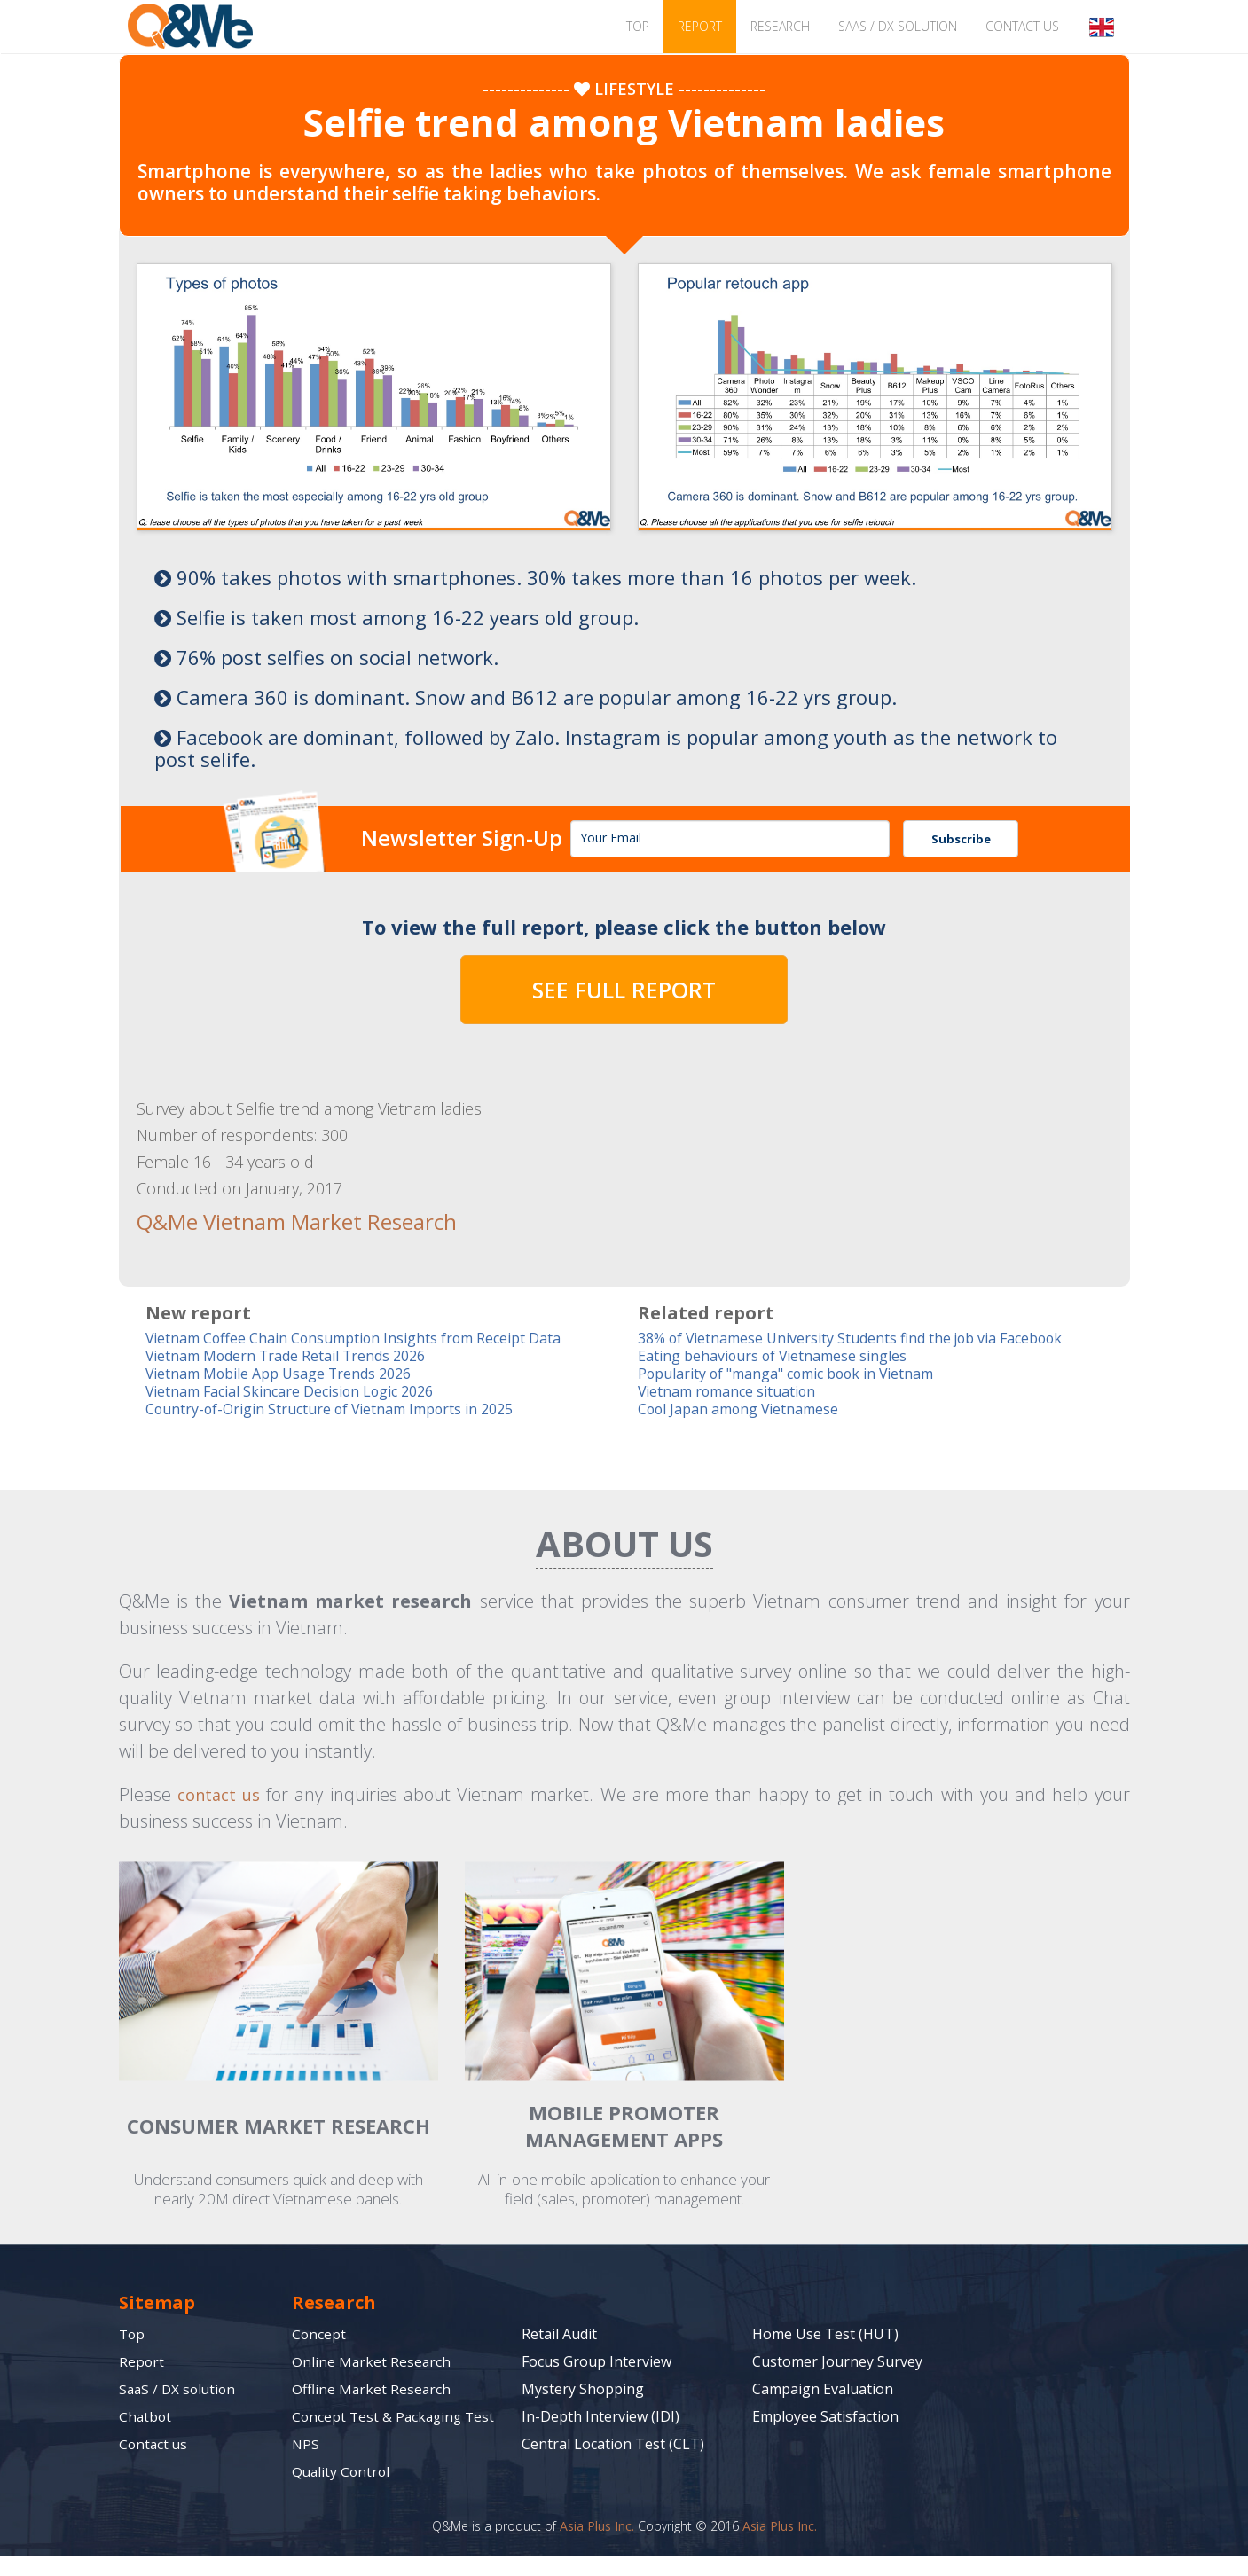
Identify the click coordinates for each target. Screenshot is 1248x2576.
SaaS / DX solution (897, 26)
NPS (306, 2463)
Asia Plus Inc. (597, 2545)
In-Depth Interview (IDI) (600, 2419)
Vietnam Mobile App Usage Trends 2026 (287, 1374)
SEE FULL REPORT (624, 990)
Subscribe (961, 839)
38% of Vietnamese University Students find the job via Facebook (863, 1337)
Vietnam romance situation (733, 1392)
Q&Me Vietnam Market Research (280, 1221)
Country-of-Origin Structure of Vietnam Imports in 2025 (340, 1411)
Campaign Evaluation (822, 2391)
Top (132, 2336)
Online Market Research (372, 2364)
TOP (637, 26)
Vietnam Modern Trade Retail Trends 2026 (295, 1355)
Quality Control (342, 2491)
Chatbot (146, 2419)
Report (700, 26)
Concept (319, 2336)
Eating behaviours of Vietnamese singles (779, 1355)
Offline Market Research (372, 2391)
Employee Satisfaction (825, 2419)
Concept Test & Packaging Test (379, 2427)
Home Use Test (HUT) (825, 2336)
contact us (221, 1797)
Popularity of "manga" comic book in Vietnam (798, 1374)
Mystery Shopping (583, 2391)
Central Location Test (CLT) (613, 2446)
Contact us (1022, 26)
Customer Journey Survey (837, 2364)
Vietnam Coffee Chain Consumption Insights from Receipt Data (363, 1337)
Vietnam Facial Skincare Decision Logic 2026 (300, 1392)
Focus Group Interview (596, 2364)
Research (780, 26)
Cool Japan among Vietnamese (745, 1411)
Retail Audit (559, 2336)
